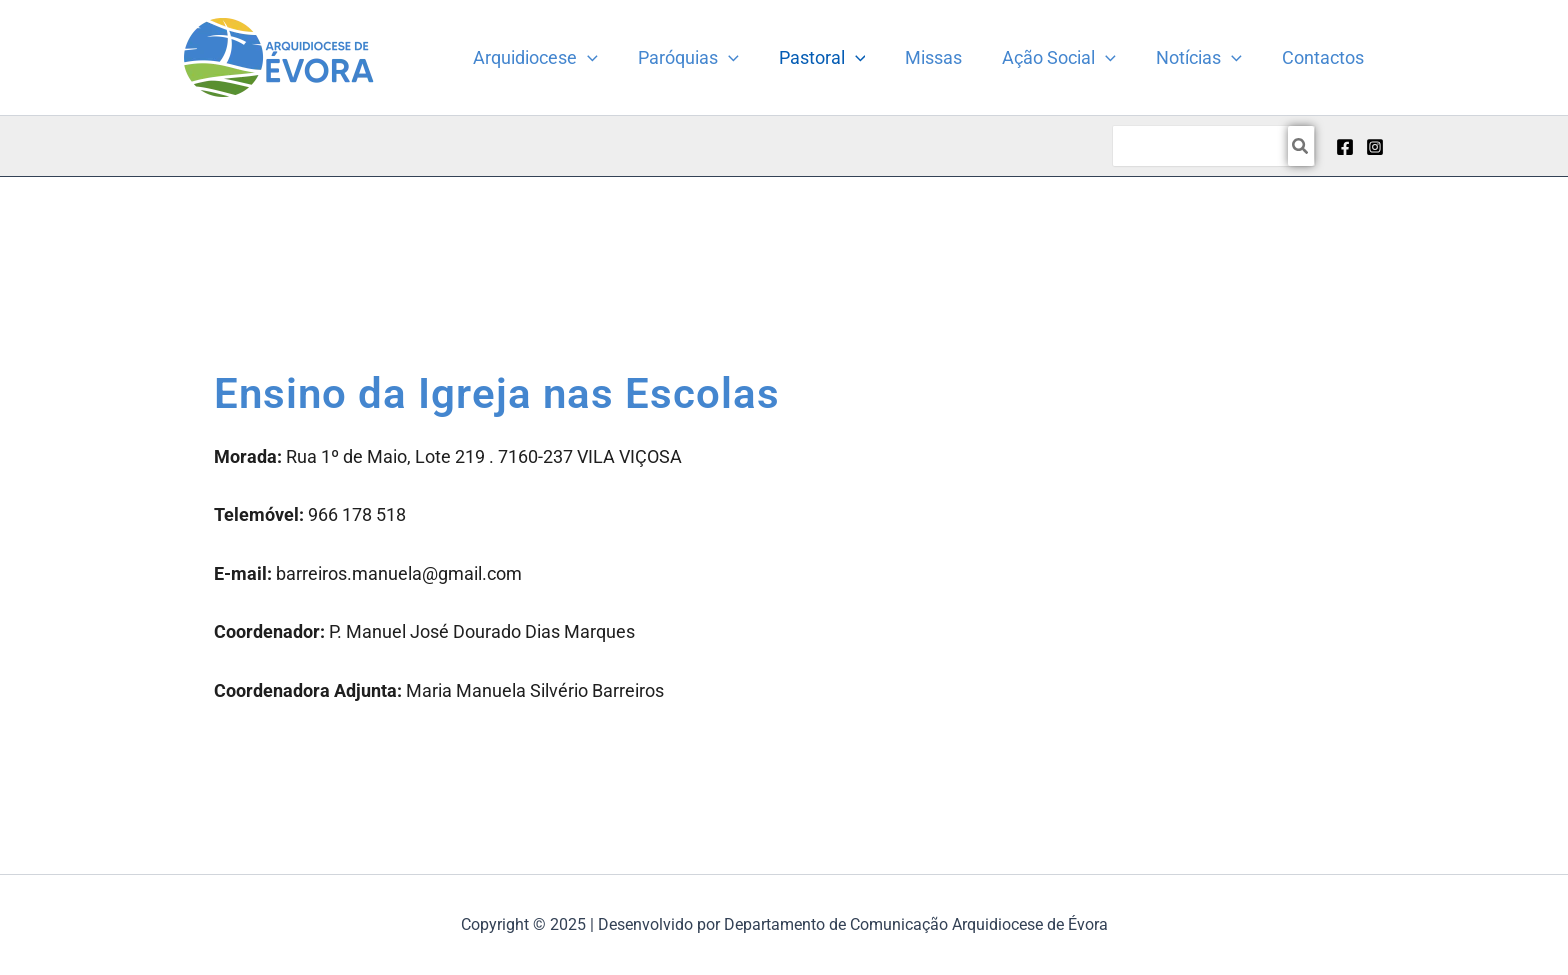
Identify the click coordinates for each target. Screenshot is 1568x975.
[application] (613, 58)
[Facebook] (1345, 147)
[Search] (1301, 146)
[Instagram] (1375, 147)
